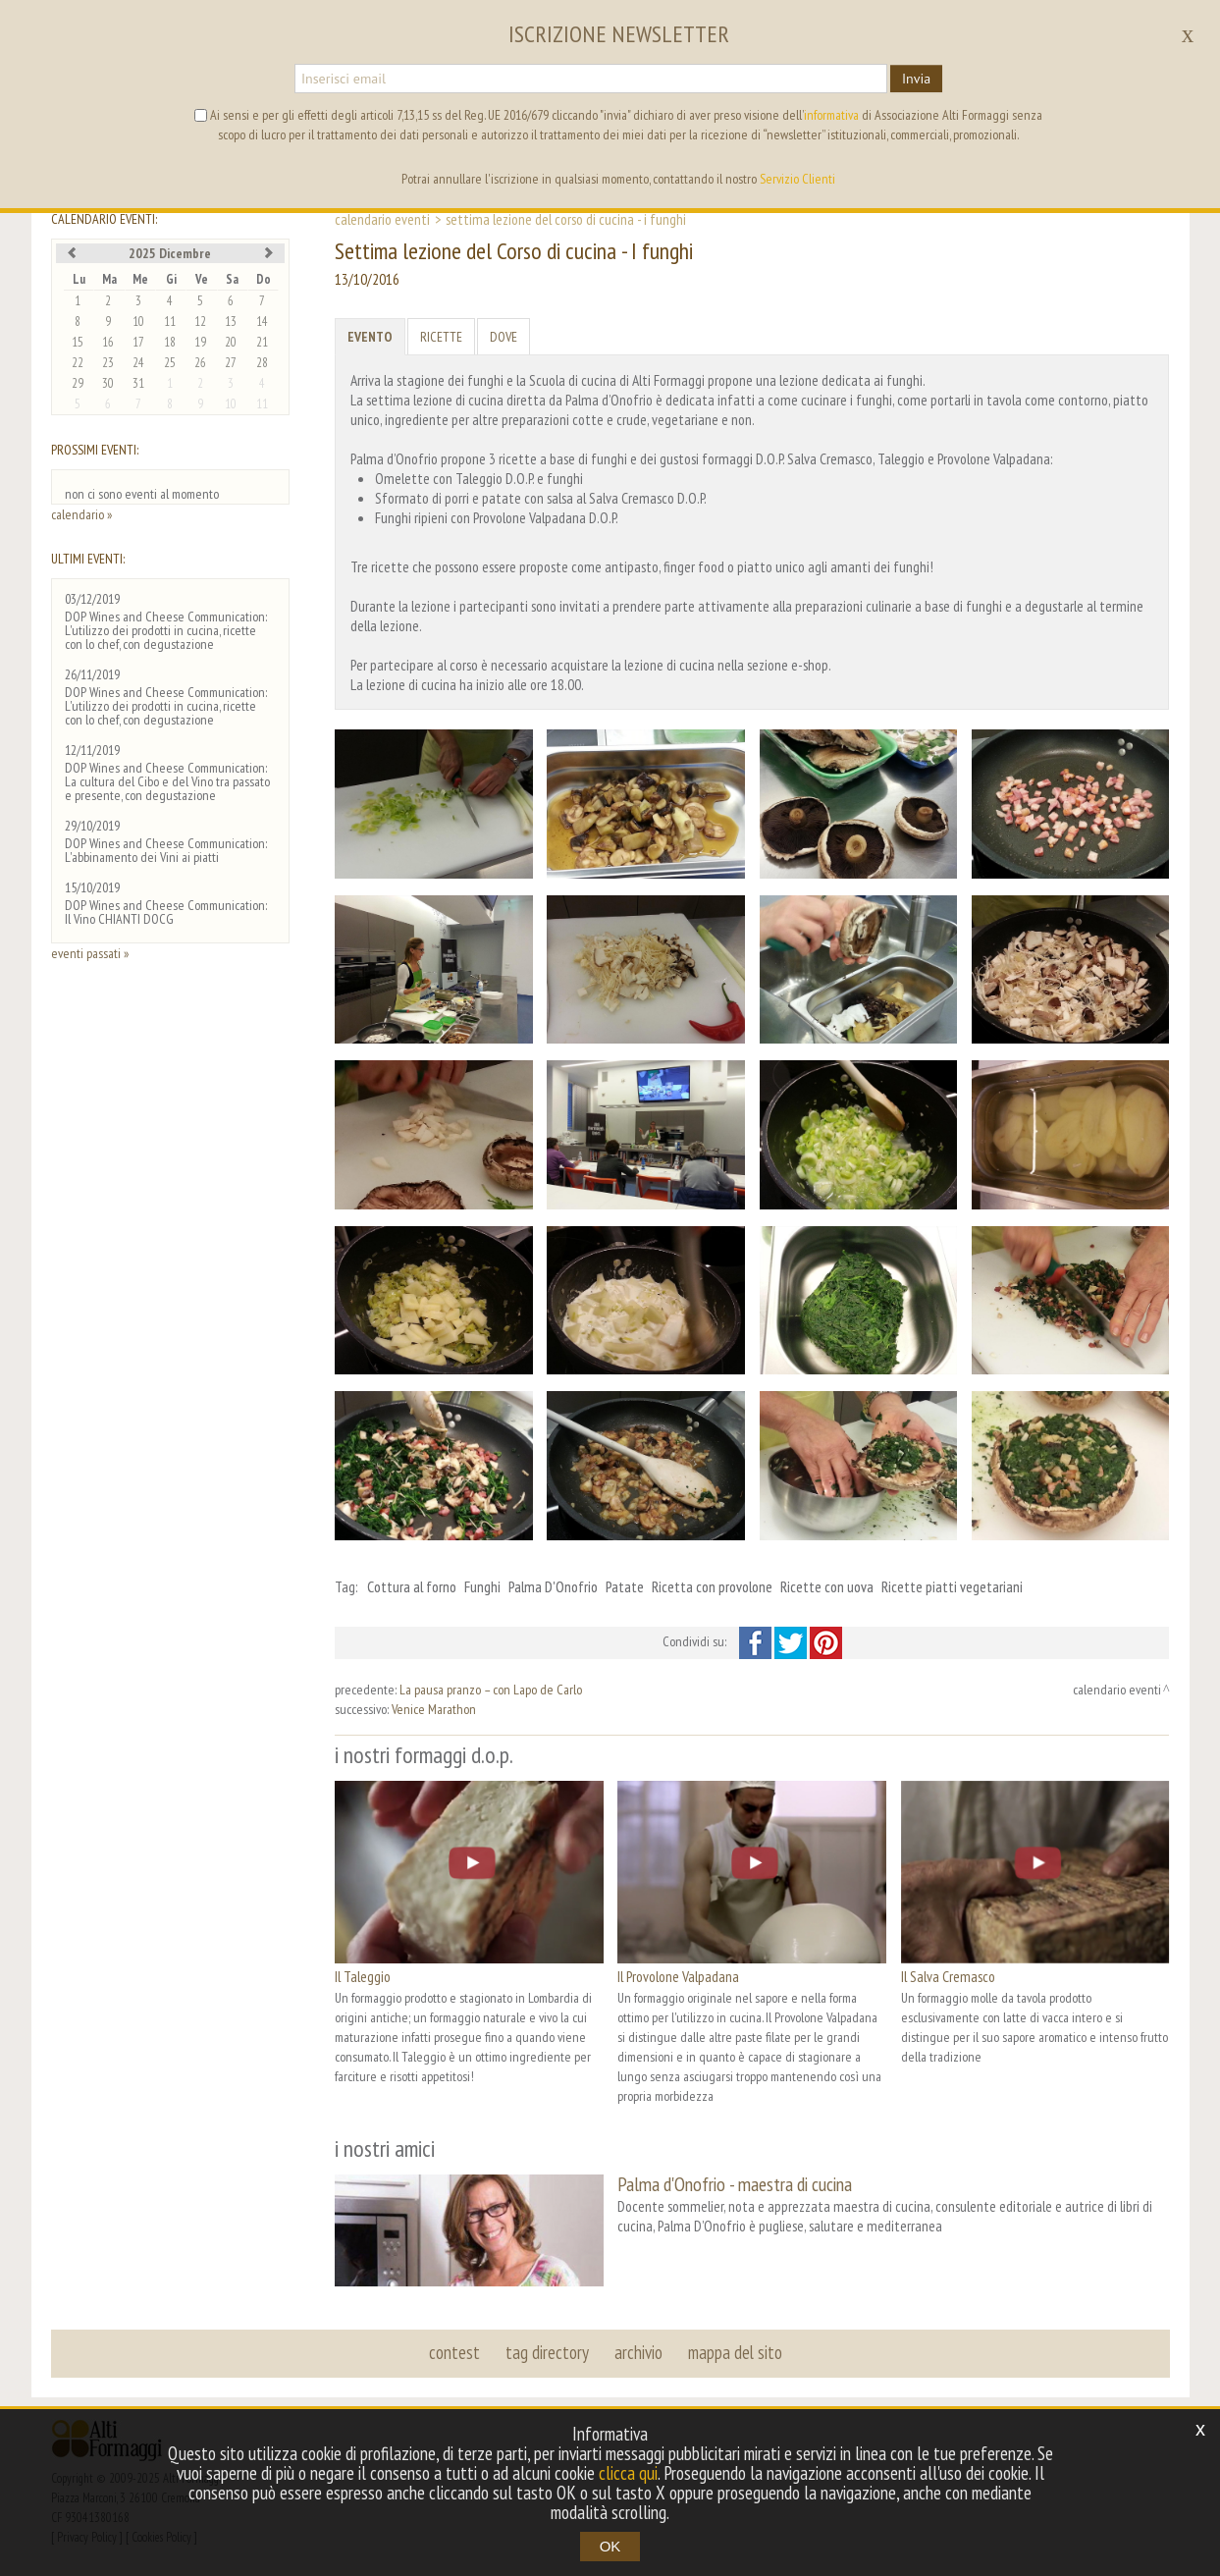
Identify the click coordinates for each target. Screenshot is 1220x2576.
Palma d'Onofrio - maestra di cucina (734, 2184)
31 (138, 383)
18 (170, 342)
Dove (503, 337)
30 (108, 383)
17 (138, 342)
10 (138, 321)
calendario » (81, 514)
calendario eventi (382, 219)
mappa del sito (735, 2352)
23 (108, 362)
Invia (916, 78)
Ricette (441, 337)
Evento (370, 337)
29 (77, 383)
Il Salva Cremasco (948, 1976)
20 (231, 342)
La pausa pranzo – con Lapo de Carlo (490, 1689)
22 (77, 362)
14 (262, 321)
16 (108, 342)
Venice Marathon (434, 1709)
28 (262, 362)
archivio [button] (638, 2352)
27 (231, 362)
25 (170, 362)
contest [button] (454, 2352)
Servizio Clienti (797, 179)
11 (170, 321)
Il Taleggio (363, 1976)
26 (200, 362)
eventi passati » (90, 953)
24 (138, 362)
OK (610, 2546)
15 (77, 342)
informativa (831, 115)
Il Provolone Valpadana (678, 1976)
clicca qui (628, 2473)
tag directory (547, 2352)
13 (231, 321)
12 (200, 321)
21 (262, 342)
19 (200, 342)
